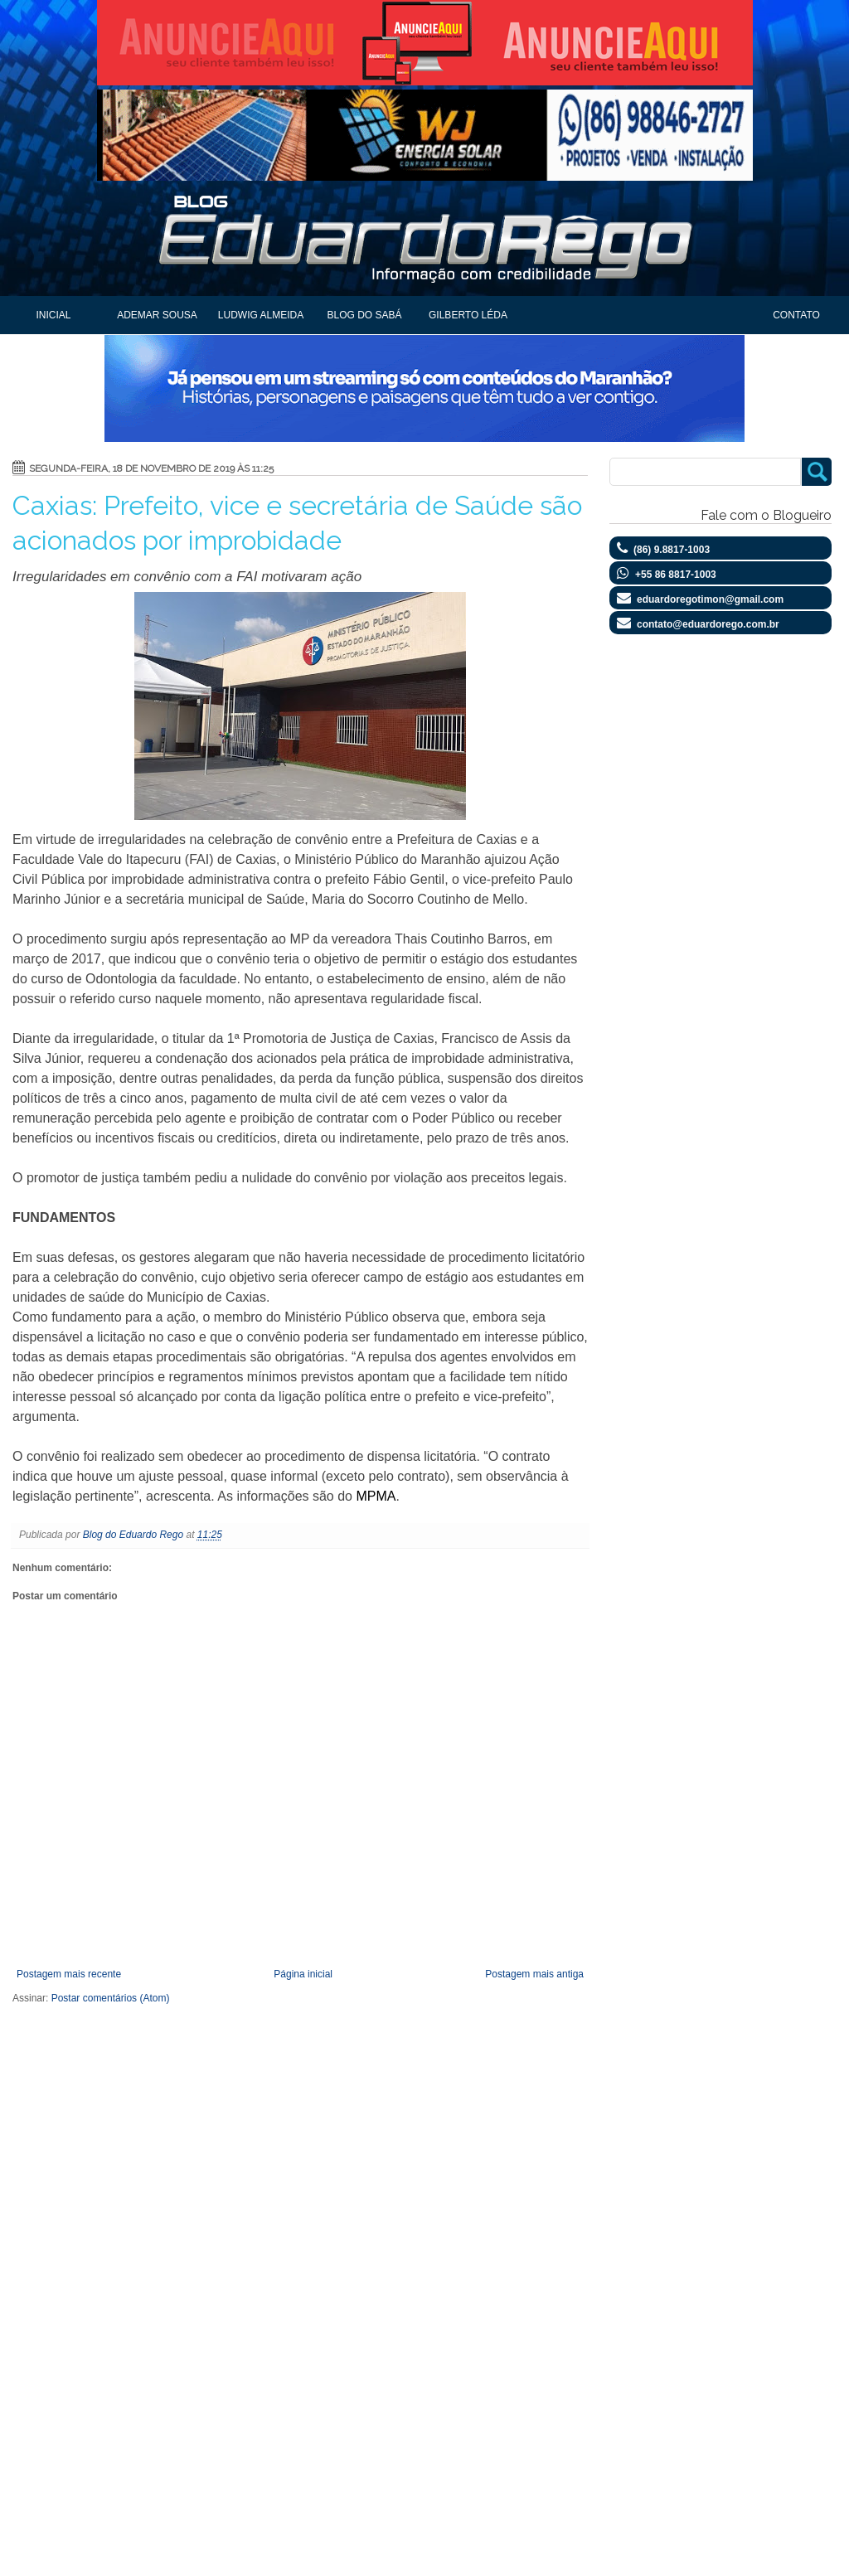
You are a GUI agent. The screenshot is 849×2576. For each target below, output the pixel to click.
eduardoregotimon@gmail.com (710, 599)
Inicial (53, 315)
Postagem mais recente (69, 1974)
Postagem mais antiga (534, 1974)
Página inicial (303, 1974)
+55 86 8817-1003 (675, 574)
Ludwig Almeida (260, 315)
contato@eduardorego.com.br (708, 624)
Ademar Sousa (157, 315)
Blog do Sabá (364, 315)
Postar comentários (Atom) (110, 1998)
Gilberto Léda (468, 315)
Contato (796, 315)
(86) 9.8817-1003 (671, 549)
